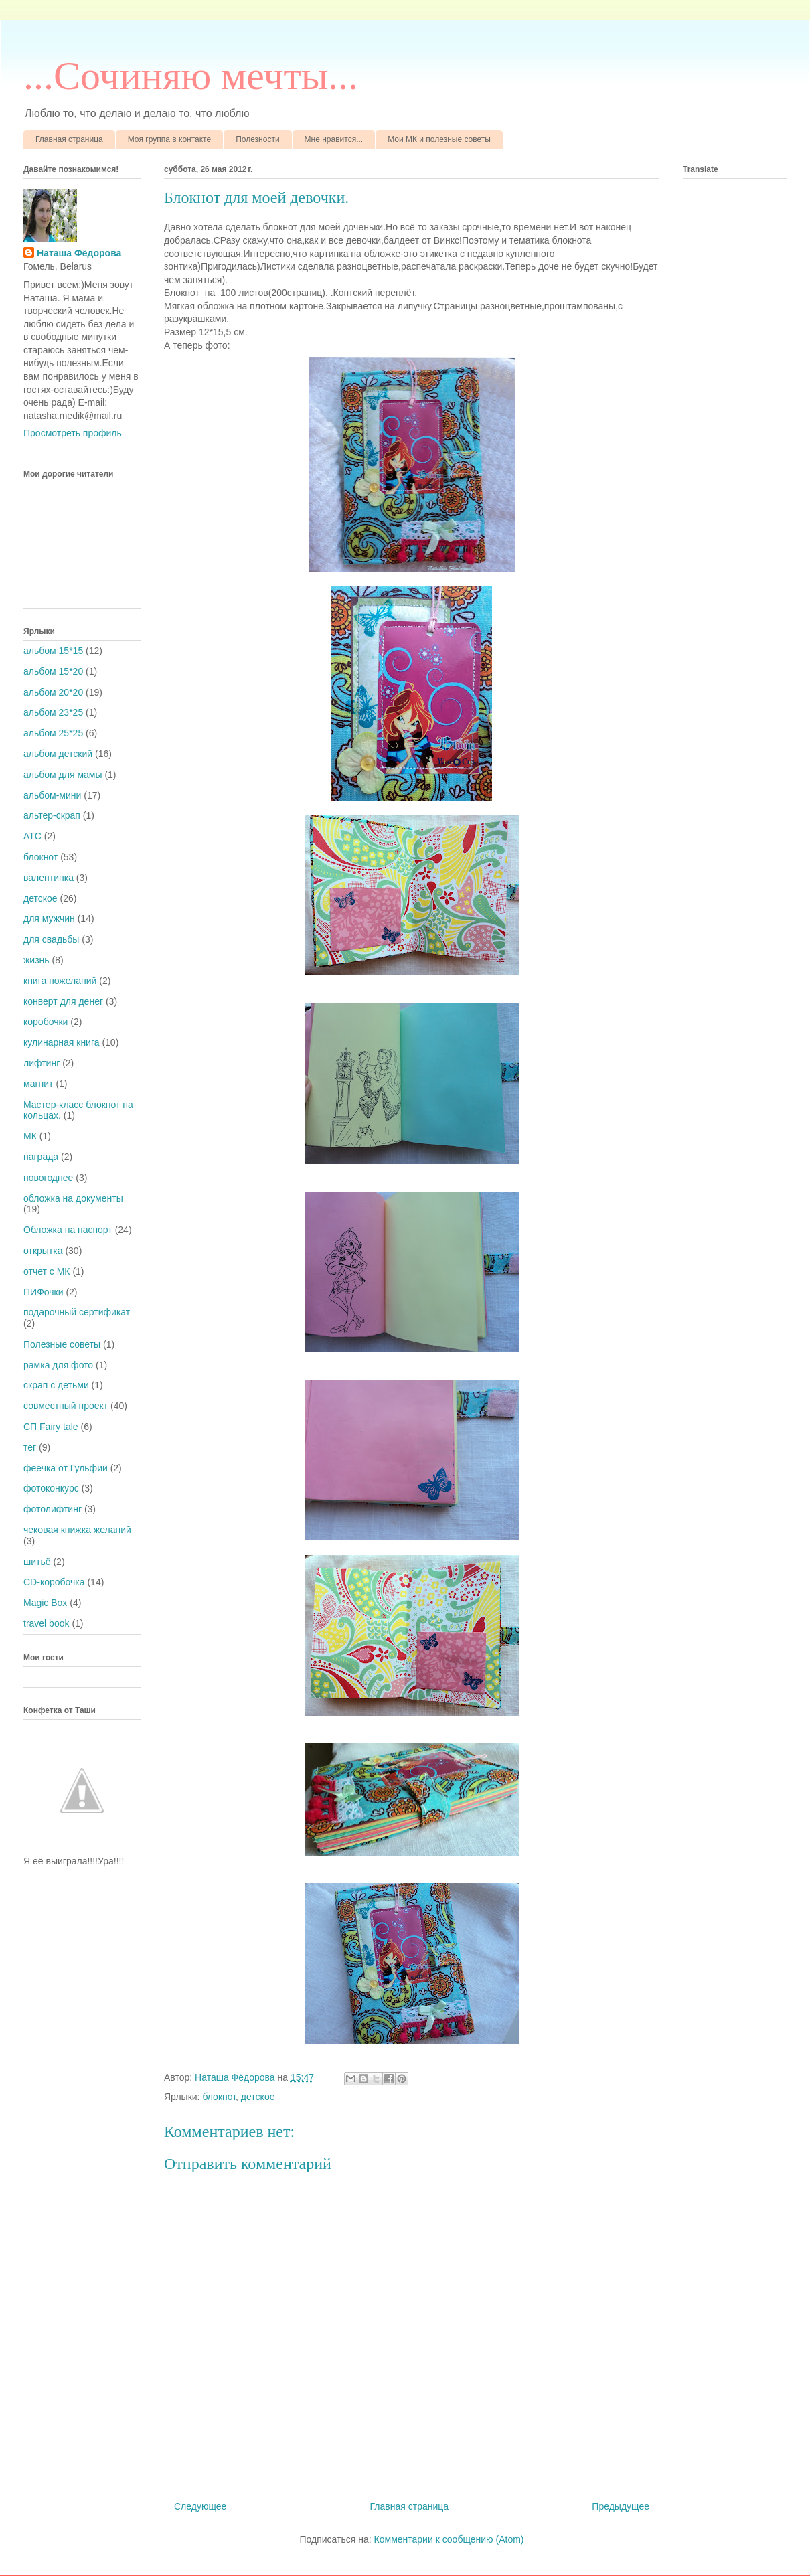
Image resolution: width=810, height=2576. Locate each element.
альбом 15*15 (53, 650)
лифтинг (41, 1063)
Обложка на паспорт (67, 1229)
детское (258, 2096)
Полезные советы (61, 1344)
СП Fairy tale (50, 1426)
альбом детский (57, 753)
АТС (32, 836)
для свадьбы (51, 939)
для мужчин (49, 918)
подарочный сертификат (76, 1312)
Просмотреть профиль (72, 433)
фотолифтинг (52, 1509)
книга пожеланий (59, 980)
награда (40, 1156)
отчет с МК (46, 1271)
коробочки (45, 1021)
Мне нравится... (334, 139)
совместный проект (65, 1405)
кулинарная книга (61, 1042)
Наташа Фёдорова (236, 2077)
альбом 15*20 (53, 671)
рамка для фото (58, 1365)
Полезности (257, 139)
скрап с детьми (56, 1385)
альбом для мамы (62, 774)
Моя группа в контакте (169, 139)
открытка (43, 1250)
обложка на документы (73, 1198)
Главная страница (69, 139)
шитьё (37, 1561)
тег (29, 1447)
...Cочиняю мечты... (190, 76)
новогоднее (48, 1177)
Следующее (200, 2506)
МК (30, 1136)
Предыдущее (620, 2506)
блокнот (219, 2096)
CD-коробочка (54, 1582)
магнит (38, 1083)
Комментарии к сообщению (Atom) (449, 2539)
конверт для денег (63, 1001)
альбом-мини (52, 795)
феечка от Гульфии (65, 1468)
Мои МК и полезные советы (439, 139)
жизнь (36, 960)
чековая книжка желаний (77, 1529)
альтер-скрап (51, 815)
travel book (46, 1623)
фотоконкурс (51, 1488)
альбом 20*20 (53, 692)
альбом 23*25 (53, 712)
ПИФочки (43, 1292)
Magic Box (45, 1602)
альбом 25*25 (53, 733)
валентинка (48, 877)
